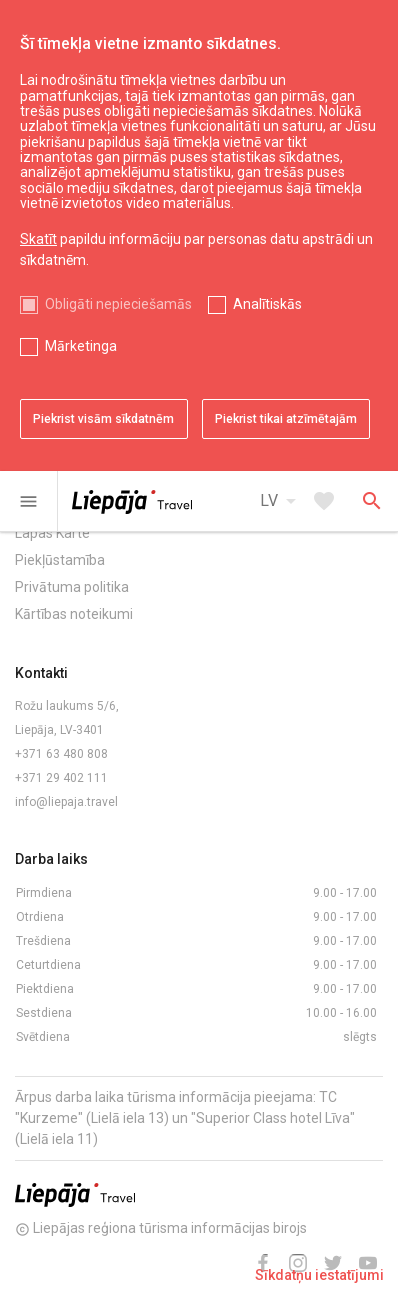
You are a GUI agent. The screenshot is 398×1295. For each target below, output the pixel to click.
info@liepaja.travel (66, 802)
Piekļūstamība (60, 560)
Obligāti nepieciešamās (118, 304)
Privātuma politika (72, 587)
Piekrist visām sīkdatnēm (103, 419)
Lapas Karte (52, 533)
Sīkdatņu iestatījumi (319, 1275)
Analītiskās (267, 304)
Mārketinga (81, 346)
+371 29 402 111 (61, 778)
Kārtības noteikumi (74, 614)
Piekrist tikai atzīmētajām (286, 419)
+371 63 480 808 (61, 754)
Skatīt (38, 239)
